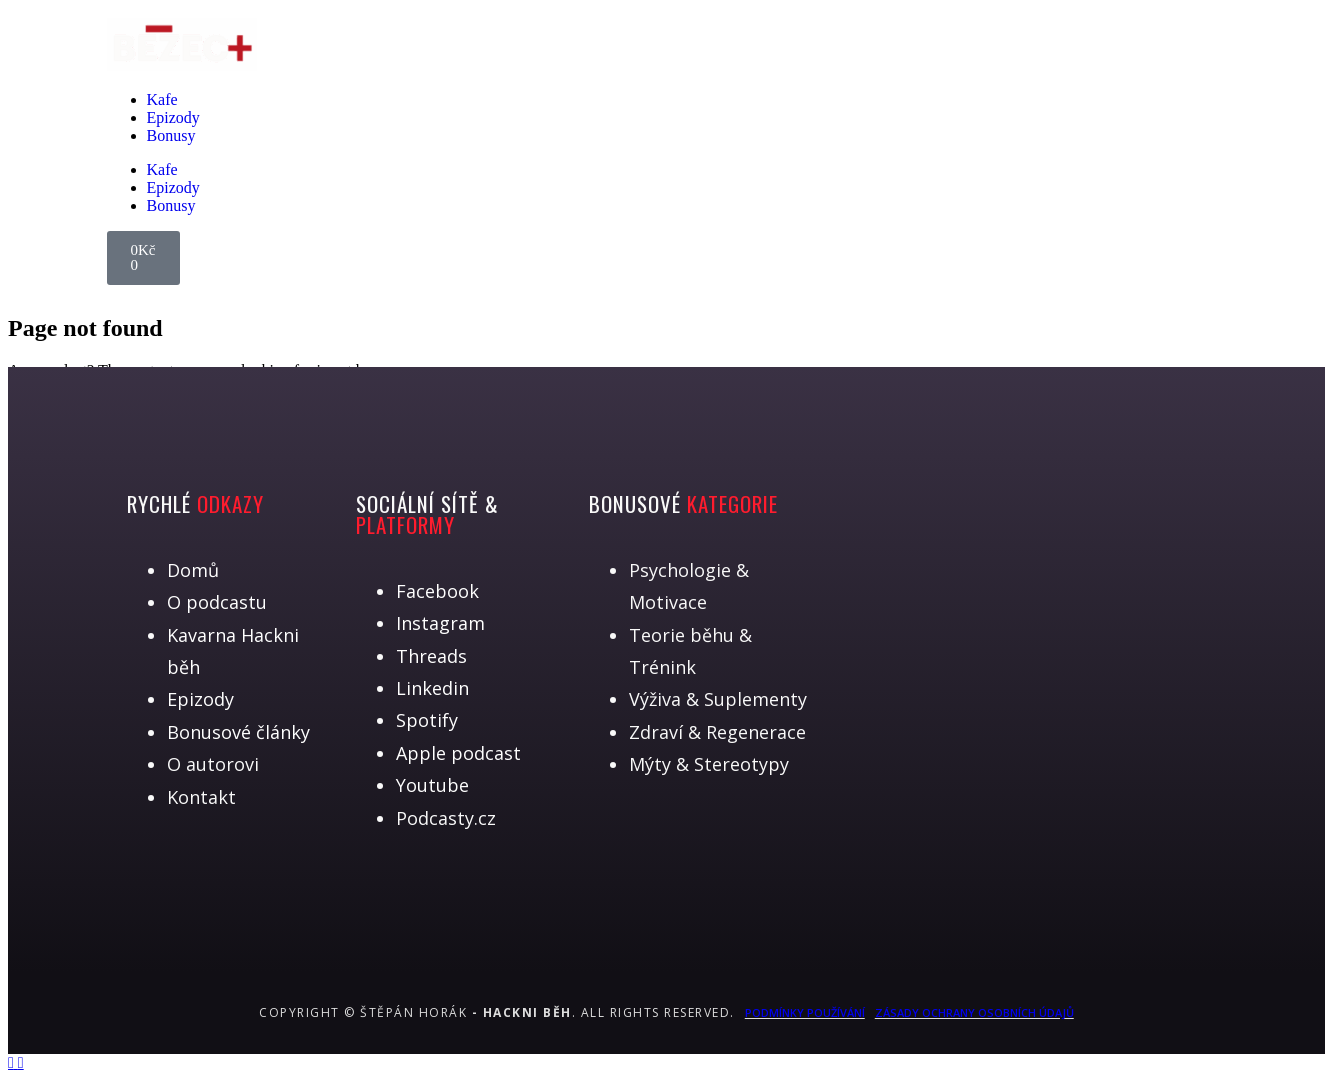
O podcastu (217, 602)
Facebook (437, 591)
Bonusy (171, 135)
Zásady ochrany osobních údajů (974, 1012)
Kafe (162, 99)
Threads (431, 656)
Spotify (427, 720)
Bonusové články (238, 732)
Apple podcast (458, 753)
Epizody (173, 117)
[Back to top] (13, 1062)
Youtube (432, 785)
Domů (193, 570)
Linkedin (432, 688)
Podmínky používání (805, 1012)
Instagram (440, 623)
